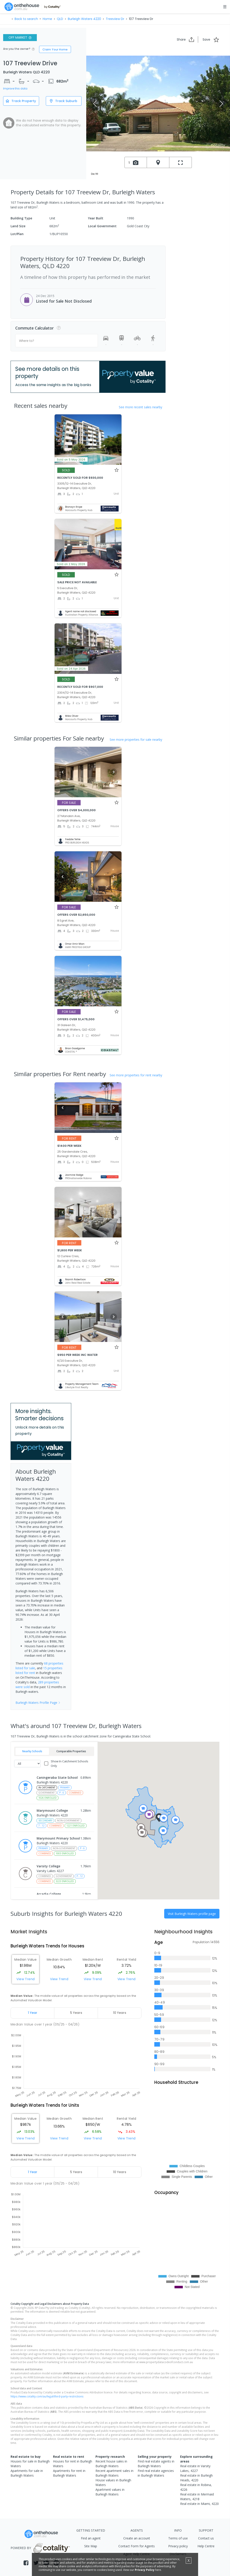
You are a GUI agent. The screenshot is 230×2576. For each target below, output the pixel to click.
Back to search (26, 19)
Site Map (90, 2546)
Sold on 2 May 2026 (71, 564)
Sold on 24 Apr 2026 (71, 669)
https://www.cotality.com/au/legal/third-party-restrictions (47, 2396)
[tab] (32, 2013)
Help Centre (206, 2546)
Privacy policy (178, 2546)
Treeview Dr (115, 19)
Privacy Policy (145, 2570)
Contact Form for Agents (136, 2546)
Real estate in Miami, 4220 (199, 2504)
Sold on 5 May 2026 (71, 459)
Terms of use (178, 2538)
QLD (60, 19)
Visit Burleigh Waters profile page (192, 1914)
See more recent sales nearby (140, 407)
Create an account (136, 2538)
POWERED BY (41, 2548)
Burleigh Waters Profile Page (37, 1702)
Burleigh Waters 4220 (84, 19)
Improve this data (15, 88)
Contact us (206, 2538)
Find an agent (91, 2538)
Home (47, 19)
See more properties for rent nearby (136, 1075)
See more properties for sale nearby (136, 739)
